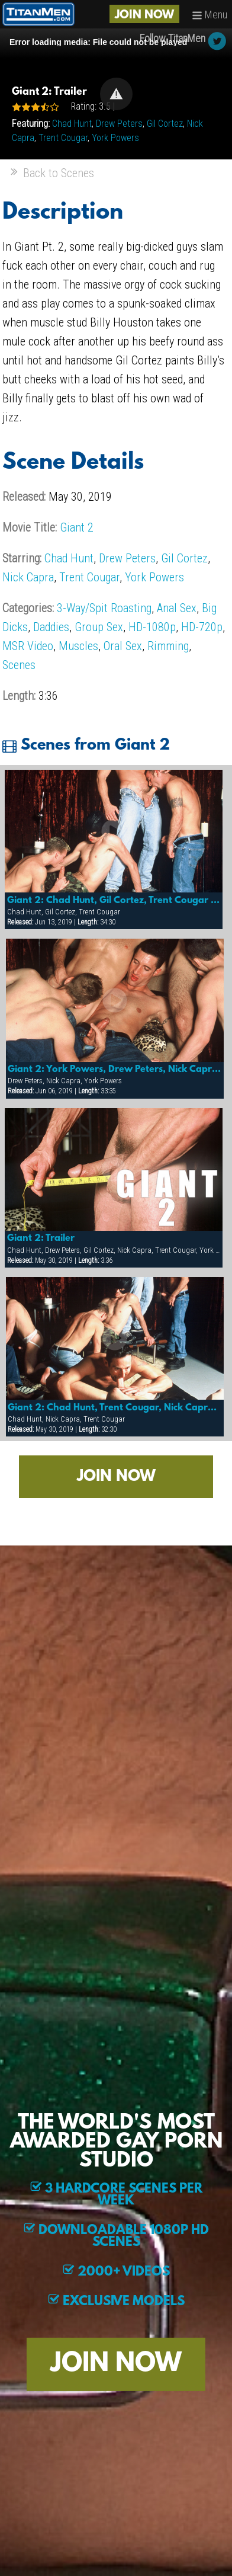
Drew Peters (119, 123)
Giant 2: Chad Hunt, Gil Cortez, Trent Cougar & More (114, 900)
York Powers (115, 137)
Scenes (19, 665)
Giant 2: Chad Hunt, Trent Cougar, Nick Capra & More (114, 1408)
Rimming (168, 646)
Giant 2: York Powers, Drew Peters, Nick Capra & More (114, 1069)
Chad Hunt (72, 123)
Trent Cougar (63, 137)
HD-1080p (152, 627)
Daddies (51, 627)
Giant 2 (77, 527)
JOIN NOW (144, 15)
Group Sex (99, 627)
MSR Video (27, 646)
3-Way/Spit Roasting (104, 608)
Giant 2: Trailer (41, 1238)
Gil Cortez (165, 123)
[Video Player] (116, 93)
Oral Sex (123, 646)
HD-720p (202, 627)
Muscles (78, 646)
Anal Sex (176, 608)
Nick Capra (28, 577)
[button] (116, 94)
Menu (209, 14)
